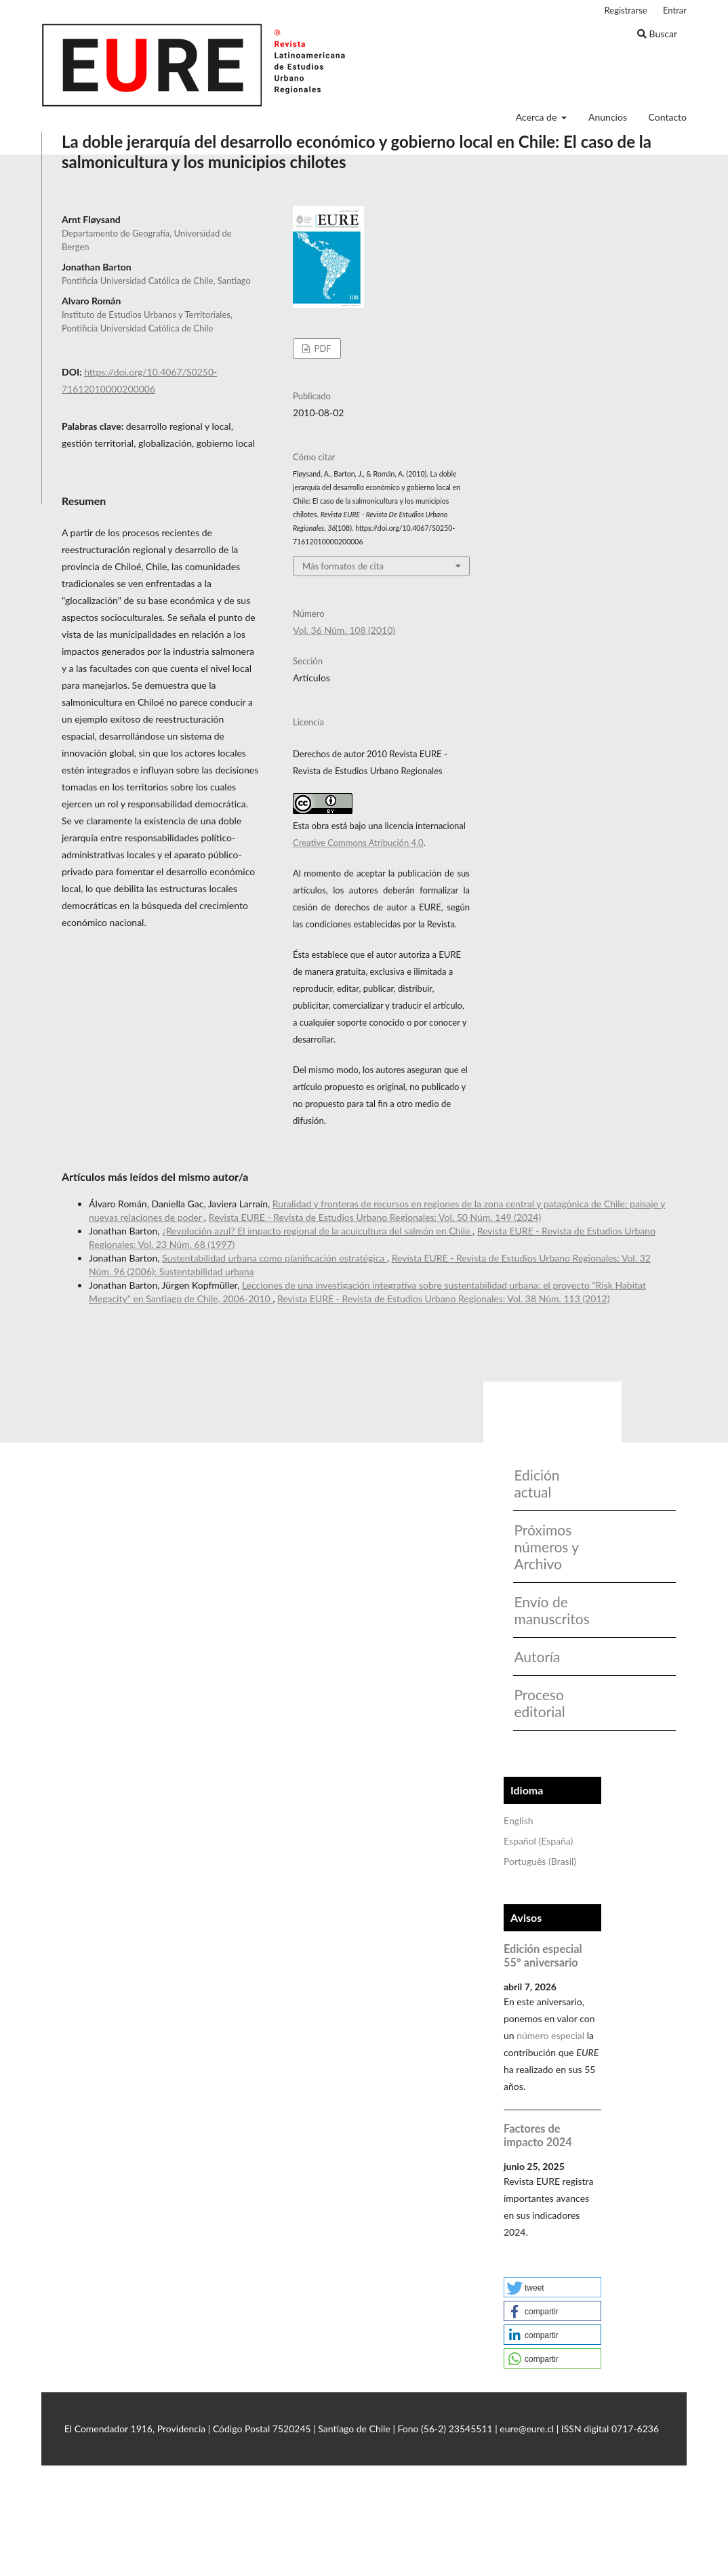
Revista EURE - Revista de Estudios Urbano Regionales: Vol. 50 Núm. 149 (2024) (375, 1217)
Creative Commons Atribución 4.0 (358, 842)
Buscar (657, 33)
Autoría (537, 1656)
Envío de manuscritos (547, 1610)
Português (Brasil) (540, 1861)
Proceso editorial (539, 1703)
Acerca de (537, 117)
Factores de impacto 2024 (538, 2135)
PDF (321, 348)
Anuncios (607, 117)
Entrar (675, 10)
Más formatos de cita (343, 566)
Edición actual (536, 1483)
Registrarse (626, 10)
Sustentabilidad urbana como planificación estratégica (274, 1258)
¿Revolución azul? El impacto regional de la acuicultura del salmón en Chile (317, 1230)
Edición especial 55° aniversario (543, 1955)
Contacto (668, 117)
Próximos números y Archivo (546, 1546)
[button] (552, 2287)
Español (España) (538, 1841)
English (518, 1820)
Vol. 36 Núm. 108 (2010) (344, 630)
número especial (550, 2035)
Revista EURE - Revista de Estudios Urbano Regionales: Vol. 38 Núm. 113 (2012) (443, 1298)
